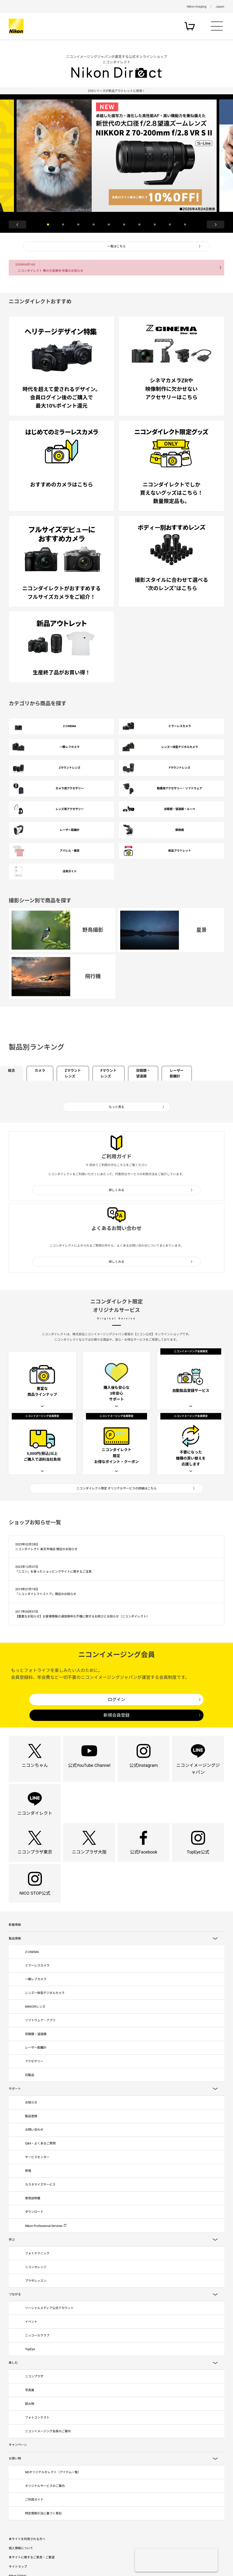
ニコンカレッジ (35, 2274)
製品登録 (31, 2122)
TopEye (30, 2357)
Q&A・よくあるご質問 (40, 2150)
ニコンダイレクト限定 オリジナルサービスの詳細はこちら (117, 1488)
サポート (15, 2095)
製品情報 (15, 1943)
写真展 (29, 2399)
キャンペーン (18, 2454)
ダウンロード (34, 2219)
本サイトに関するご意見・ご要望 (32, 2567)
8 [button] (155, 224)
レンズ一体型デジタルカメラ (45, 1998)
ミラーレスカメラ (37, 1970)
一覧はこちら (116, 246)
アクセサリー (34, 2067)
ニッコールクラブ (37, 2343)
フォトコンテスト (37, 2426)
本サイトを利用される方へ (27, 2549)
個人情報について (21, 2558)
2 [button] (63, 224)
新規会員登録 (116, 1717)
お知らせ (31, 2108)
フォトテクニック (37, 2261)
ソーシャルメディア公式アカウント (49, 2316)
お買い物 (15, 2468)
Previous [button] (17, 224)
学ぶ (12, 2247)
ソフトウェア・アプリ (40, 2025)
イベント (31, 2330)
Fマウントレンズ (108, 1073)
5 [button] (109, 224)
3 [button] (78, 224)
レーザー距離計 (177, 1073)
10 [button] (185, 224)
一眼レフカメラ (35, 1984)
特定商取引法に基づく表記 (43, 2523)
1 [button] (48, 224)
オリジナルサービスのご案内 (45, 2495)
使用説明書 (32, 2205)
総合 (11, 1071)
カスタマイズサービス (40, 2191)
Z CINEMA (32, 1956)
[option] (116, 90)
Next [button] (215, 224)
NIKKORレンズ (35, 2012)
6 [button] (124, 224)
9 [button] (170, 224)
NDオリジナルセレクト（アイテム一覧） (53, 2481)
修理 (28, 2177)
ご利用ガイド (34, 2509)
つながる (15, 2302)
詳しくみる (116, 1190)
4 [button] (94, 224)
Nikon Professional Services (43, 2233)
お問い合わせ (34, 2136)
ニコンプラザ (34, 2385)
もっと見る (116, 1107)
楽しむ (13, 2371)
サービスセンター (37, 2164)
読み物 (29, 2412)
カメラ (40, 1071)
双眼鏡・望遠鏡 (143, 1073)
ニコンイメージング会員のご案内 (48, 2440)
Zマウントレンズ (73, 1073)
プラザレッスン (35, 2288)
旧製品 (29, 2081)
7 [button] (139, 224)
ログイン (116, 1702)
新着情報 (15, 1929)
